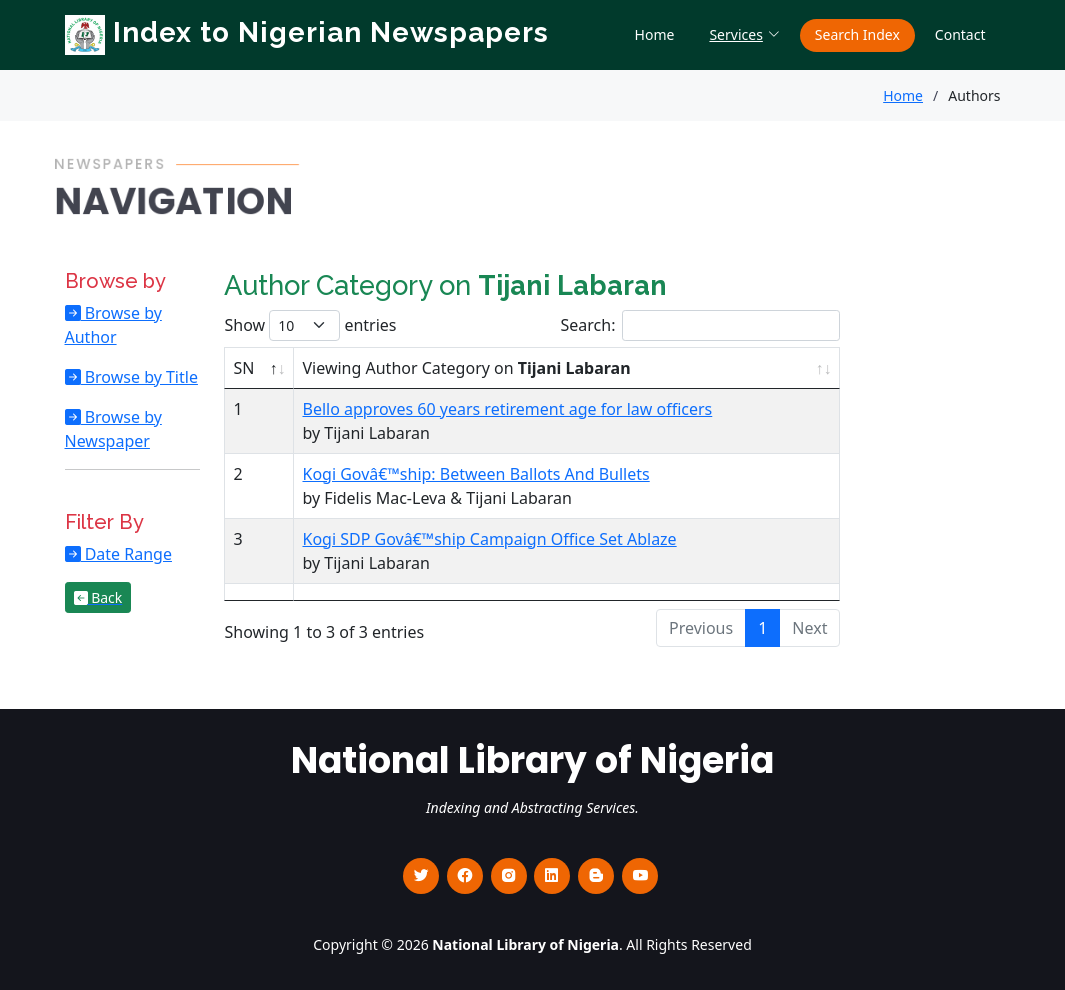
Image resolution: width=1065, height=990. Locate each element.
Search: (701, 325)
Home (655, 34)
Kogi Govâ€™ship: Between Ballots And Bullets (475, 474)
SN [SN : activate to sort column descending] (243, 368)
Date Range (126, 554)
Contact (960, 34)
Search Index (857, 34)
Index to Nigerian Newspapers (307, 32)
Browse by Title (139, 377)
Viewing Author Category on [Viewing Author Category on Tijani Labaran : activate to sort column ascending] (466, 368)
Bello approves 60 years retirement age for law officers (507, 409)
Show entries (310, 325)
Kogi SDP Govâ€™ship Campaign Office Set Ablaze (489, 539)
